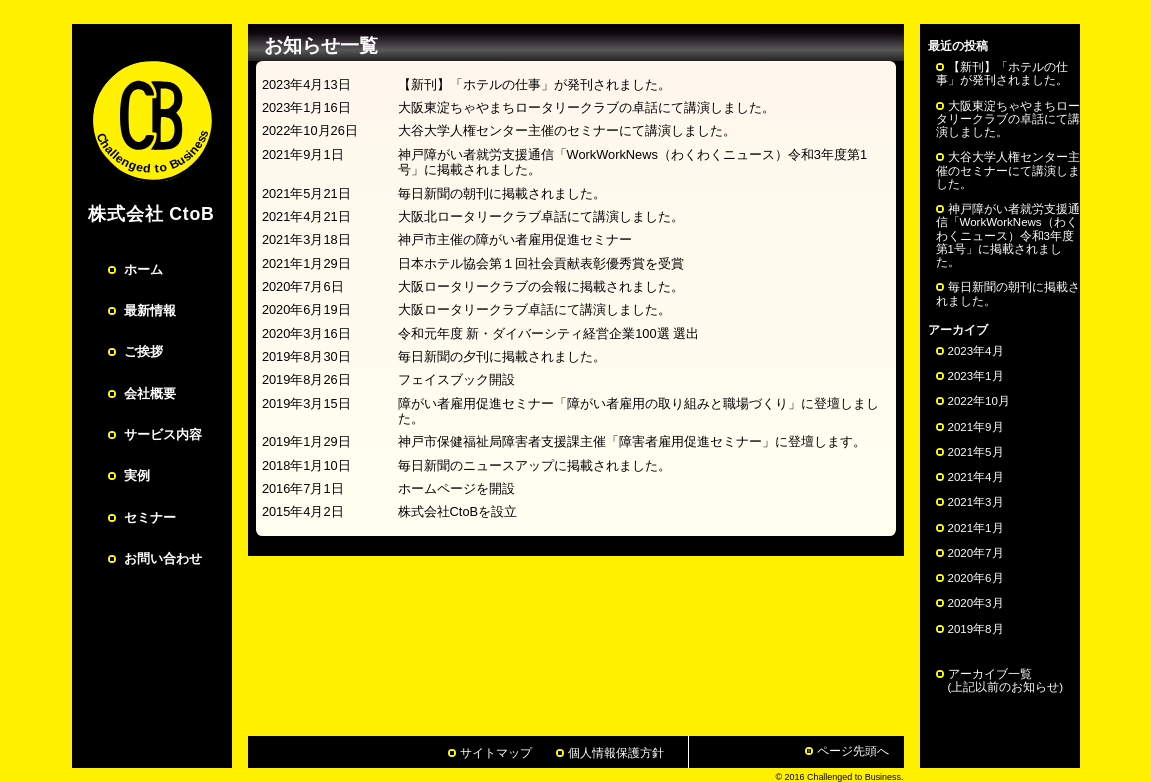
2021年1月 (976, 528)
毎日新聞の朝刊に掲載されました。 (1008, 293)
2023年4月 (976, 351)
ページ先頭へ (853, 751)
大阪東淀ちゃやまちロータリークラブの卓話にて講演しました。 (1008, 119)
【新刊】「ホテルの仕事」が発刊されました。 (1002, 73)
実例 (137, 475)
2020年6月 (976, 578)
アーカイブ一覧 (1000, 680)
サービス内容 (163, 434)
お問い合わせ (163, 558)
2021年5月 (976, 452)
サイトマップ (496, 753)
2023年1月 (976, 376)
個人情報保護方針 (616, 753)
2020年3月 (976, 603)
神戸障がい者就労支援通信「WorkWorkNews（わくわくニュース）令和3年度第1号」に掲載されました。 (1008, 235)
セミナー (150, 517)
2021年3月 (976, 502)
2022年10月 (979, 401)
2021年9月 (976, 427)
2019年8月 (976, 629)
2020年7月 (976, 553)
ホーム (143, 269)
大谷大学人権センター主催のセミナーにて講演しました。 (1008, 170)
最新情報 (150, 310)
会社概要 (150, 393)
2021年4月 (976, 477)
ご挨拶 (143, 351)
